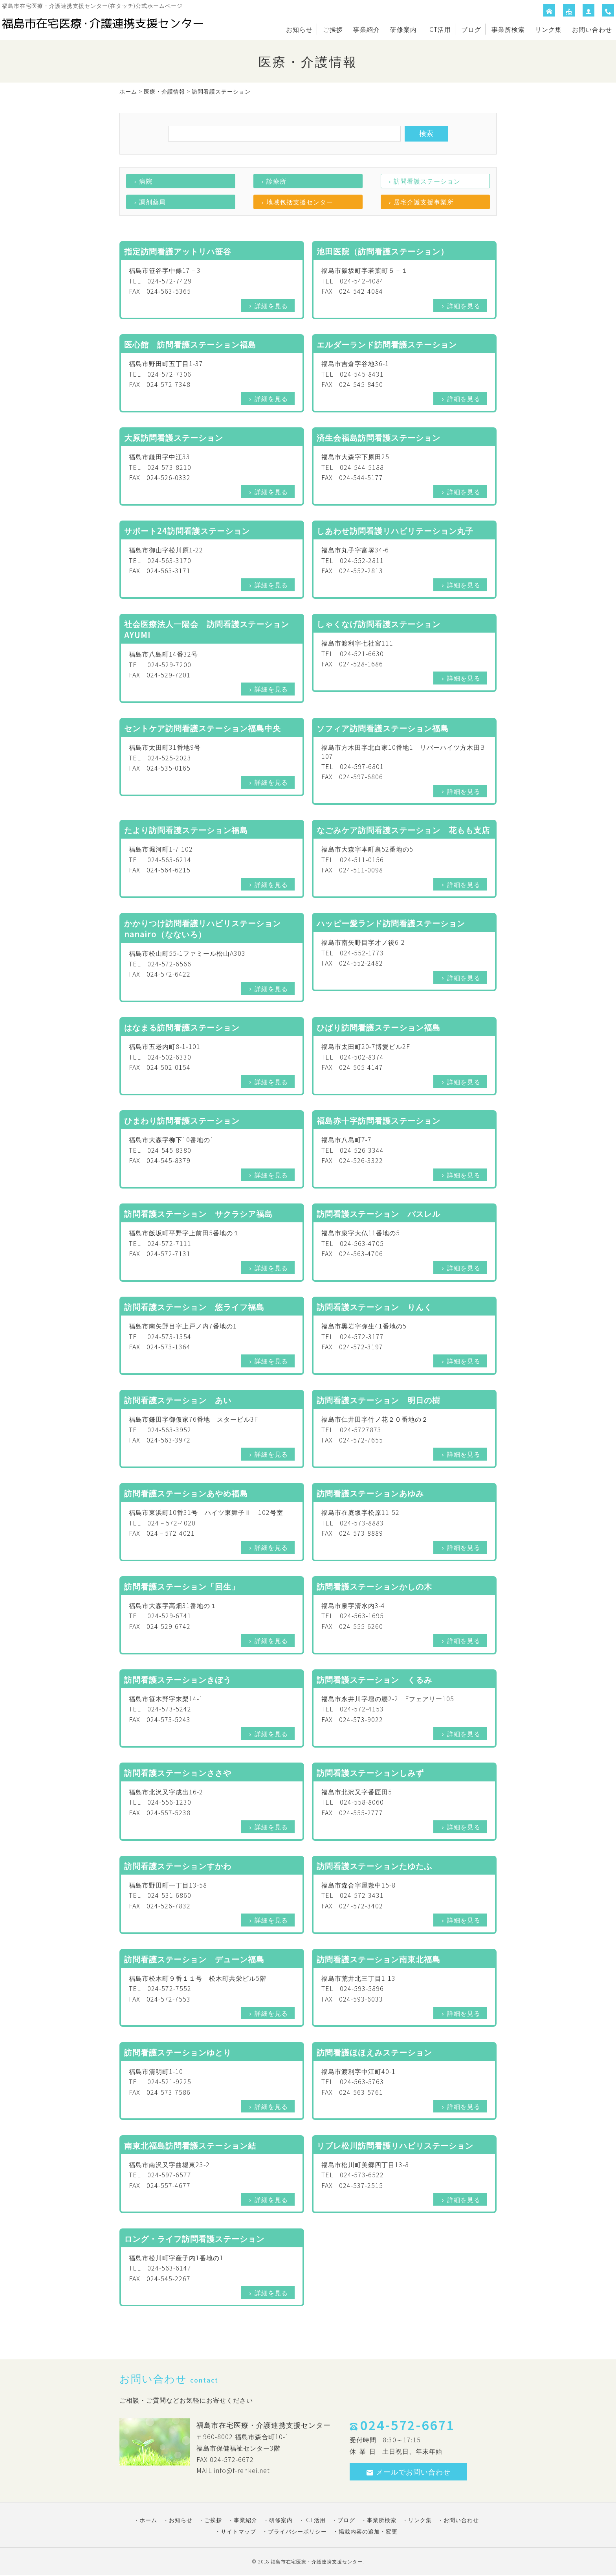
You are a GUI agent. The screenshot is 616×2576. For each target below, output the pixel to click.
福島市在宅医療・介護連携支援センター (317, 2561)
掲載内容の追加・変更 (368, 2531)
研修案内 (403, 29)
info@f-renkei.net (242, 2470)
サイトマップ (238, 2531)
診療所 (276, 181)
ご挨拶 (333, 29)
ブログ (471, 29)
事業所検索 (508, 29)
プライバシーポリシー (297, 2531)
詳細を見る (271, 305)
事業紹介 (366, 29)
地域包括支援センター (299, 201)
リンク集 (548, 29)
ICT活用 (439, 29)
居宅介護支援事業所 (424, 201)
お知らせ (299, 29)
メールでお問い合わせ (408, 2471)
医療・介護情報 (164, 91)
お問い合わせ (592, 29)
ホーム (128, 91)
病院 (145, 181)
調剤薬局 (152, 201)
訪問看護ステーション (427, 181)
